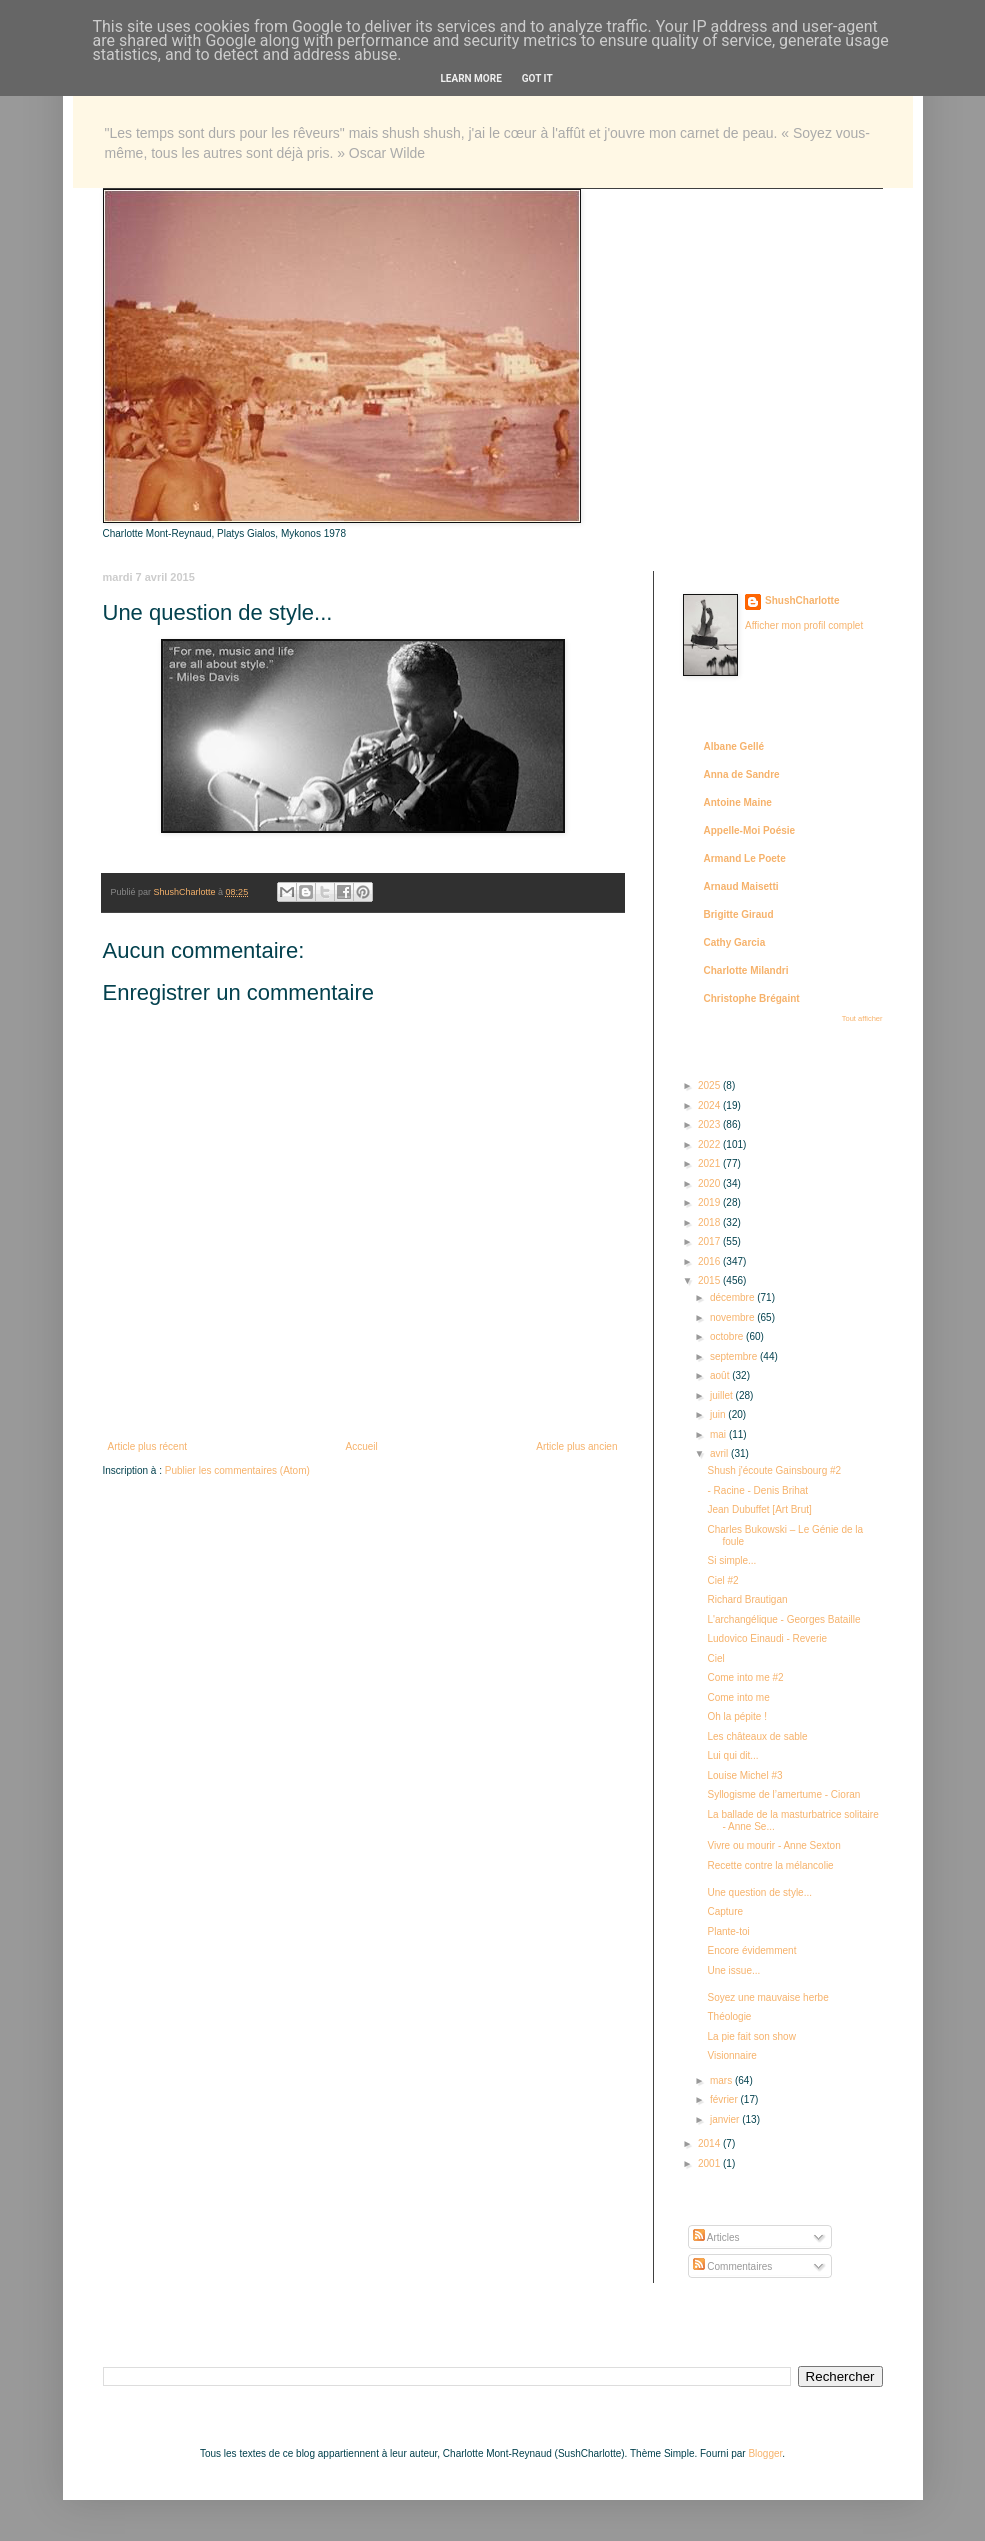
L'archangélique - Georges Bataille (784, 1619)
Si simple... (732, 1560)
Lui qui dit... (733, 1755)
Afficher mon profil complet (804, 625)
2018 (710, 1222)
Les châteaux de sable (758, 1736)
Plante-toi (729, 1931)
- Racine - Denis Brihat (758, 1490)
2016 (710, 1261)
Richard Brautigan (748, 1599)
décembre (733, 1297)
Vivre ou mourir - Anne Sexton (774, 1845)
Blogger (765, 2453)
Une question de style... (760, 1892)
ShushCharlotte (802, 600)
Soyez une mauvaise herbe (768, 1997)
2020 (710, 1183)
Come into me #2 (746, 1677)
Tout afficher (862, 1018)
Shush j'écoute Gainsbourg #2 (775, 1470)
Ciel (716, 1658)
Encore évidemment (752, 1950)
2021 (710, 1163)
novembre (733, 1317)
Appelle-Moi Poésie (750, 830)
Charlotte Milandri (746, 970)
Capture (726, 1911)
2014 (710, 2143)
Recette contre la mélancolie (771, 1865)
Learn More (470, 78)
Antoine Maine (738, 802)
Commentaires (733, 2266)
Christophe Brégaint (752, 998)
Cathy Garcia (735, 942)
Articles (716, 2237)
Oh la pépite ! (737, 1716)
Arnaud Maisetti (741, 886)
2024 (710, 1105)
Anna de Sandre (742, 774)
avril (720, 1453)
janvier (726, 2119)
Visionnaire (732, 2055)
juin (719, 1414)
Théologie (730, 2016)
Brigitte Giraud (739, 914)
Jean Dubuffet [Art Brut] (760, 1509)
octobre (728, 1336)
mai (719, 1434)
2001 (710, 2163)
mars (722, 2080)
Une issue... (734, 1970)
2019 (710, 1202)
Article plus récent (147, 1446)
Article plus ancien (576, 1446)
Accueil (362, 1446)
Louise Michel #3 (745, 1775)
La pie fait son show (752, 2036)
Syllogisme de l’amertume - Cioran (784, 1794)
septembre (735, 1356)
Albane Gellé (734, 746)
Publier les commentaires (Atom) (237, 1470)
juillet (723, 1395)
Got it (537, 78)
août (721, 1375)
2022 (710, 1144)
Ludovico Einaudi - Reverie (768, 1638)
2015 (710, 1280)
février (725, 2099)
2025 (710, 1085)
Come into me (739, 1697)
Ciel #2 (723, 1580)
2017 (710, 1241)
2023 (710, 1124)
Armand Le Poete (745, 858)
